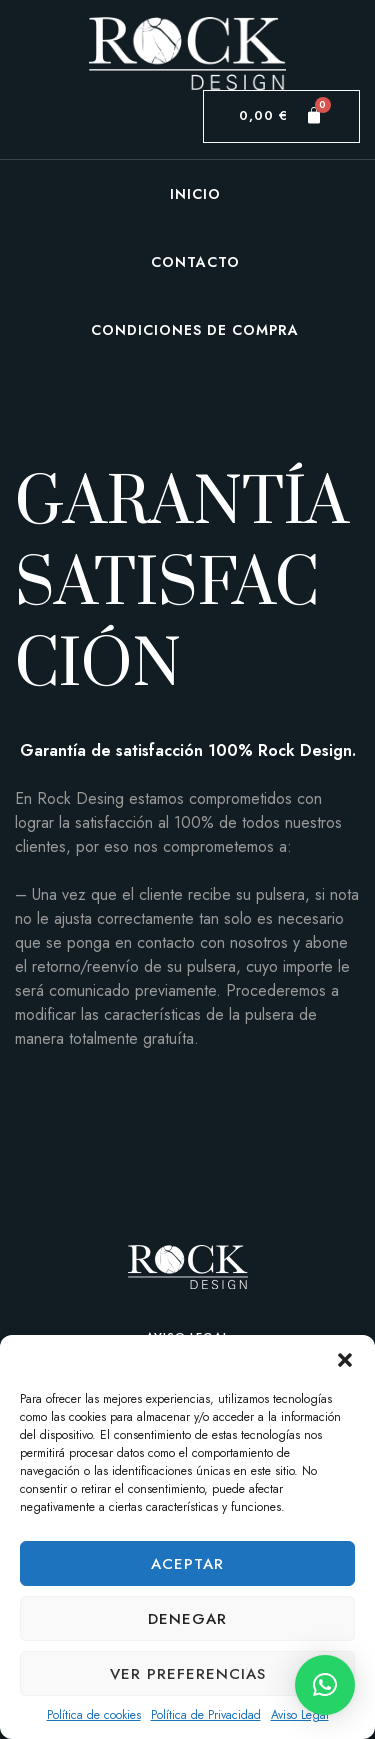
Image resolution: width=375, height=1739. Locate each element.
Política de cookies (94, 1715)
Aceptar (187, 1564)
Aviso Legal (300, 1715)
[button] (345, 1360)
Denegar (187, 1619)
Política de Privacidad (206, 1715)
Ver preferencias (188, 1674)
